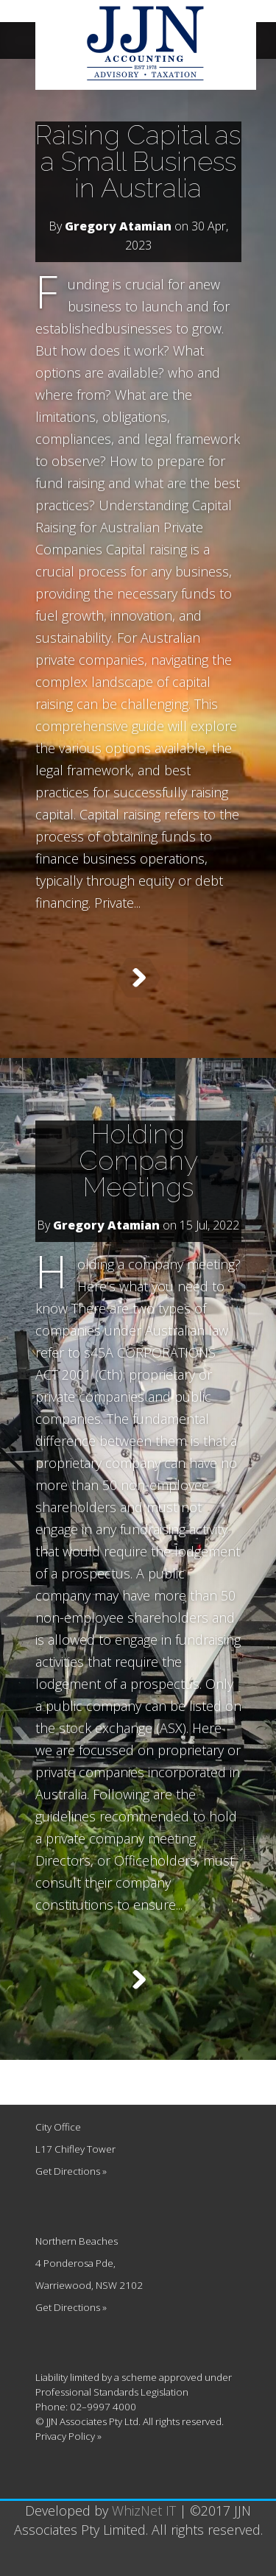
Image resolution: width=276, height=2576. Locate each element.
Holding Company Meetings (138, 1160)
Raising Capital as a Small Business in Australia (138, 161)
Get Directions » (71, 2171)
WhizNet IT (144, 2510)
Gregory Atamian (118, 226)
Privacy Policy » (68, 2436)
